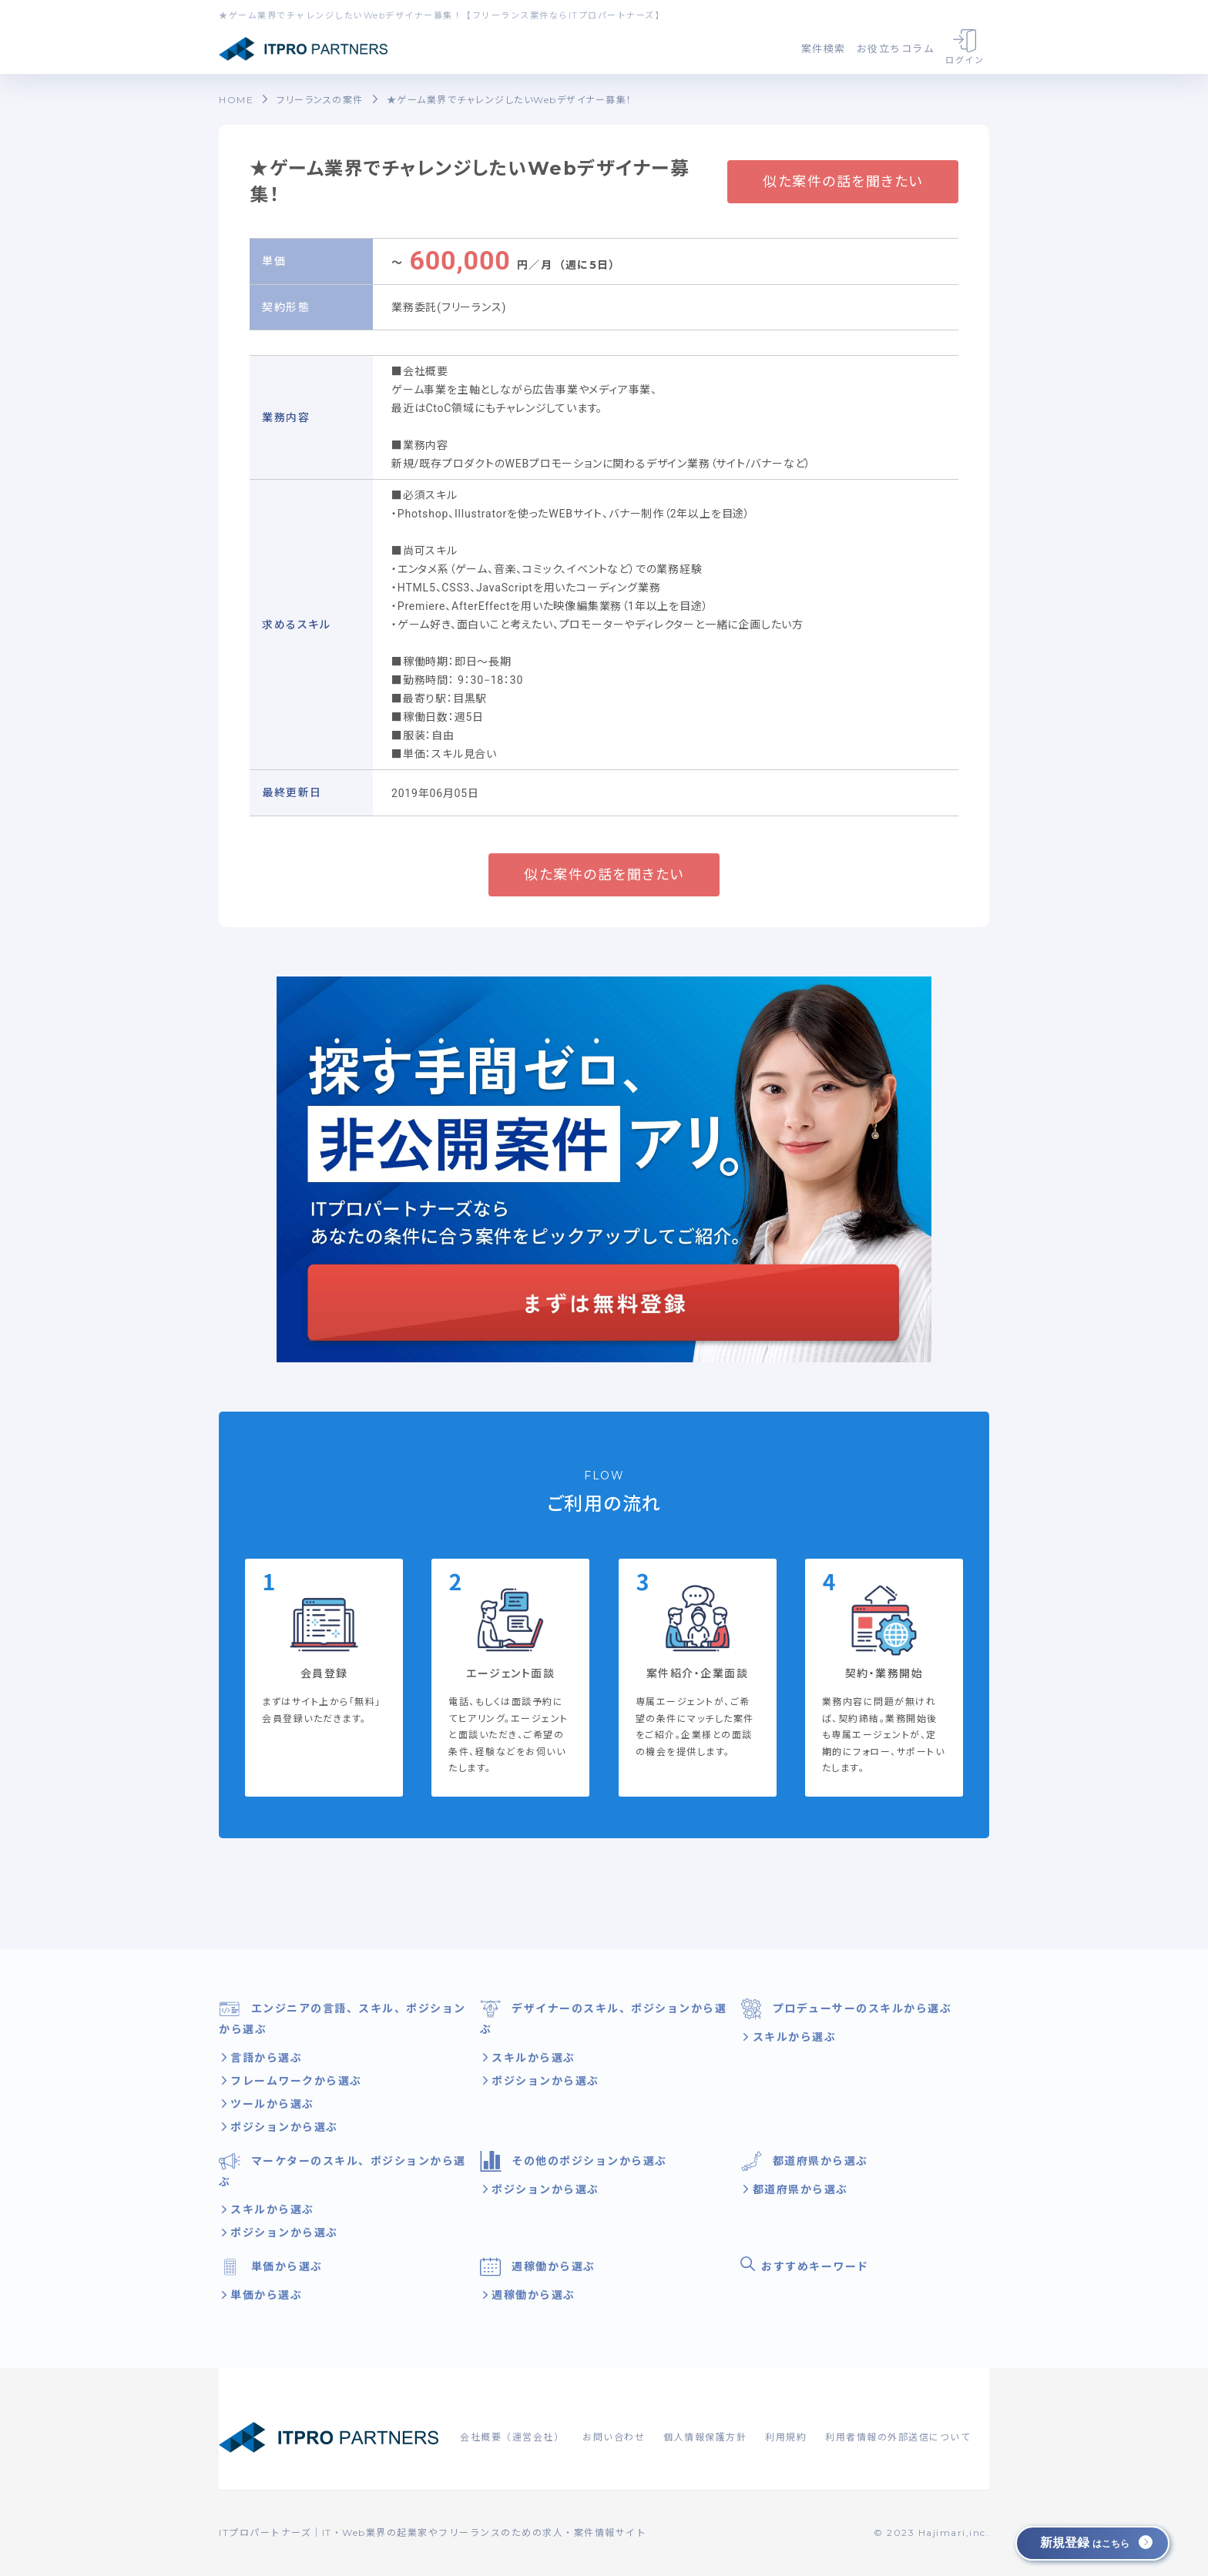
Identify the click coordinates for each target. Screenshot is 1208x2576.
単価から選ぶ (271, 2266)
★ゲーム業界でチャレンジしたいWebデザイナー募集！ (510, 100)
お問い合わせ (613, 2437)
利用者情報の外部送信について (898, 2437)
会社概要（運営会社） (512, 2437)
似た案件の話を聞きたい (843, 181)
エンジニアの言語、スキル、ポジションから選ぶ (342, 2017)
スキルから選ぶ (531, 2057)
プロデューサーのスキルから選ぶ (845, 2008)
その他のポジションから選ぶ (573, 2161)
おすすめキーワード (804, 2264)
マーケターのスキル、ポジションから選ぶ (342, 2170)
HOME (236, 100)
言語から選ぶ (264, 2057)
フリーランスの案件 (320, 100)
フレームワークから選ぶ (294, 2080)
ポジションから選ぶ (282, 2127)
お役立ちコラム (896, 48)
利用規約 (786, 2437)
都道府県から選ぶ (804, 2161)
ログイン (964, 47)
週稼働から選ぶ (538, 2266)
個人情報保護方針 (705, 2437)
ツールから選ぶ (270, 2104)
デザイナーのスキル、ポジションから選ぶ (603, 2017)
